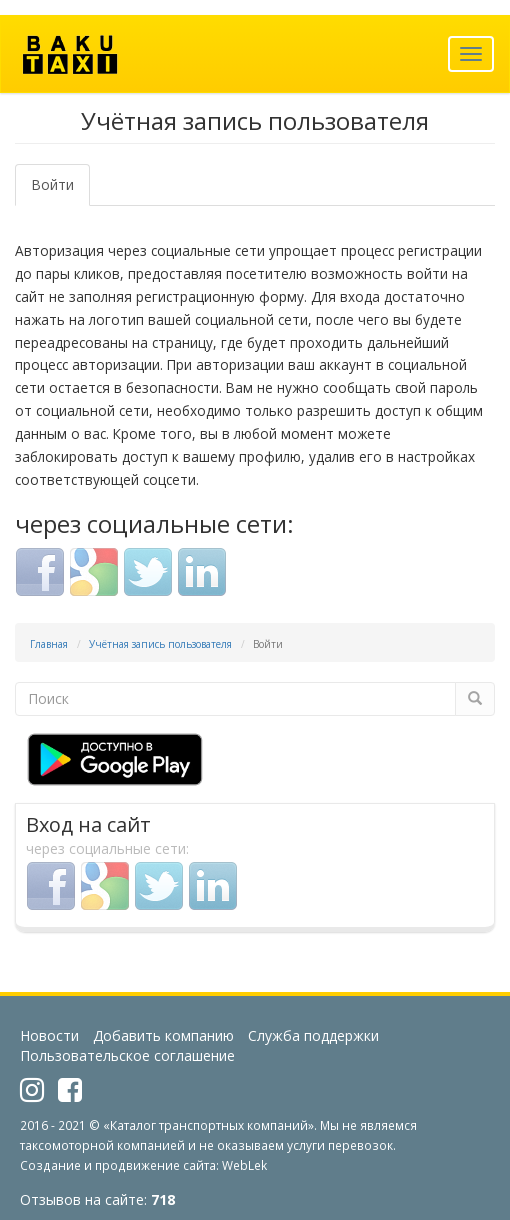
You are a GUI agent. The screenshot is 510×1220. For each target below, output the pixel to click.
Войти (60, 190)
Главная (49, 644)
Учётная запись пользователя (160, 644)
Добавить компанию (163, 1035)
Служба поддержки (313, 1035)
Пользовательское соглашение (127, 1055)
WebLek (244, 1165)
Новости (49, 1035)
